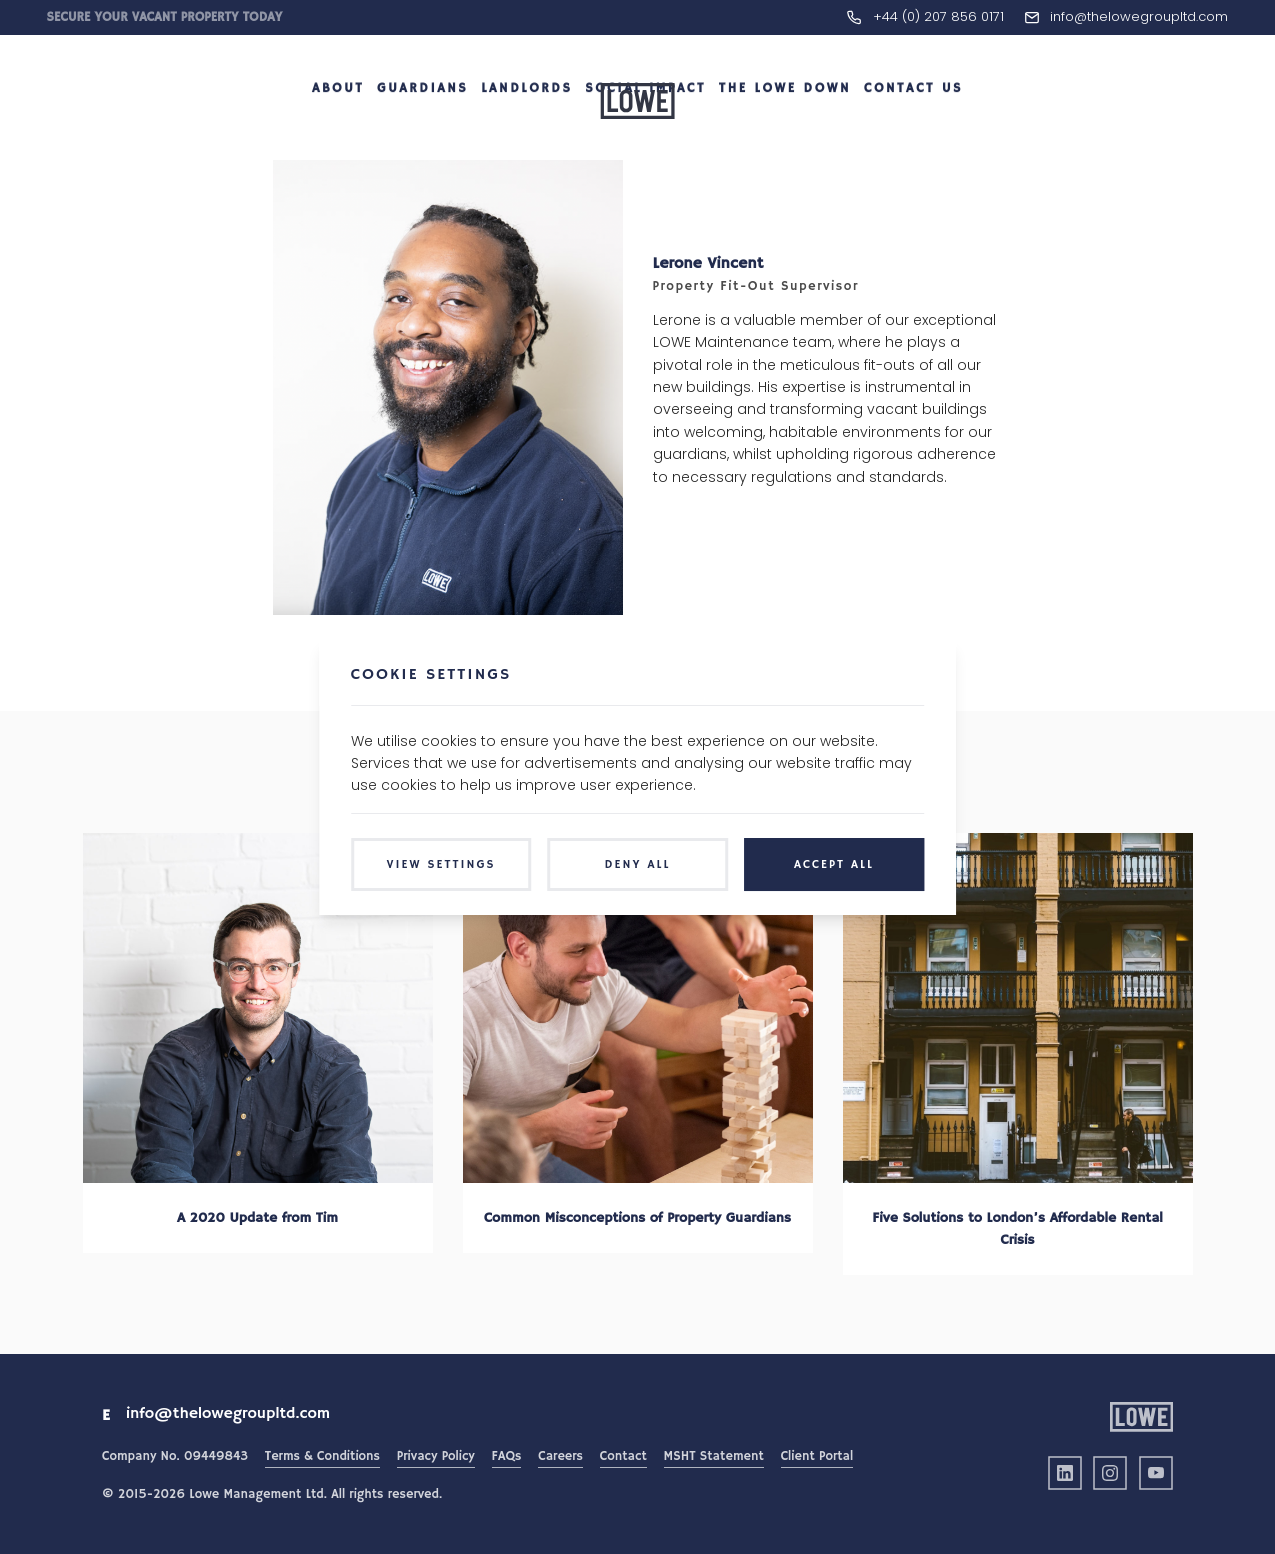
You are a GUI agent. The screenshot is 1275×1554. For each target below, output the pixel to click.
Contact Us (913, 124)
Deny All (638, 864)
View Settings (441, 864)
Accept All (834, 864)
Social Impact (645, 124)
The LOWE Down (785, 124)
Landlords (526, 124)
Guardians (422, 124)
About (338, 124)
